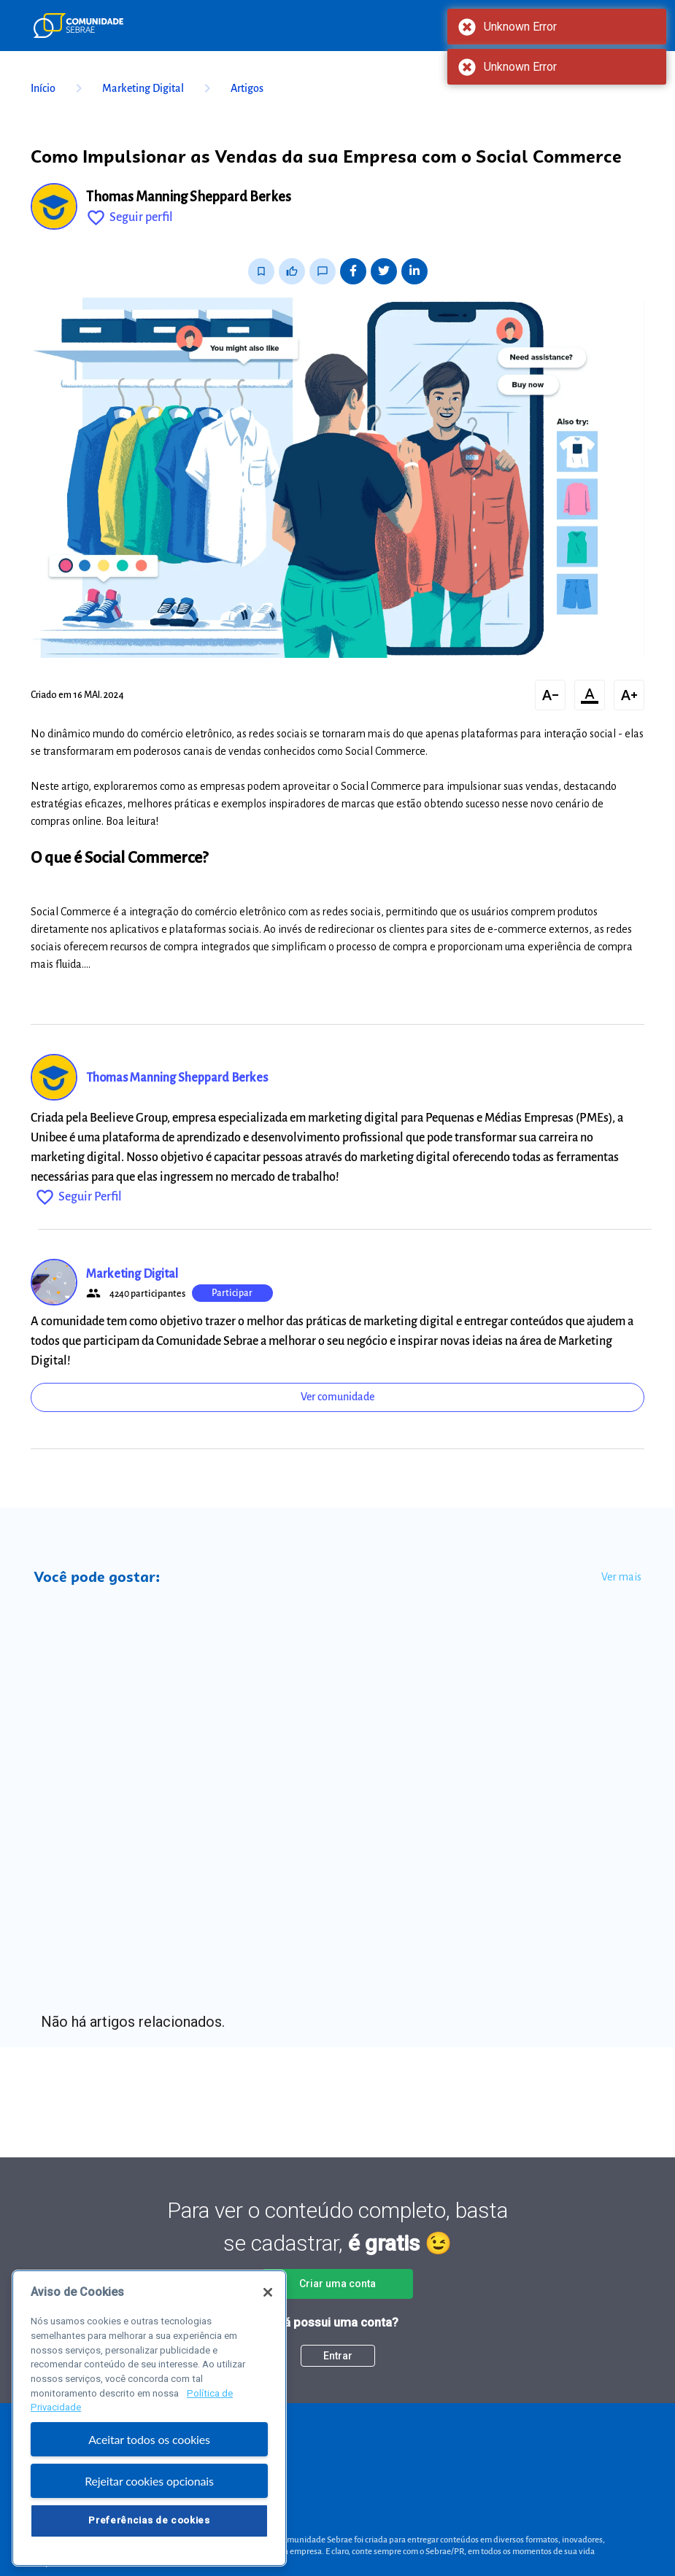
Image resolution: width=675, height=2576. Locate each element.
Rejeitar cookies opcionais (149, 2496)
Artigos (247, 88)
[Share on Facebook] (353, 271)
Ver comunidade (337, 1397)
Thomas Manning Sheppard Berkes (188, 197)
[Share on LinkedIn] (414, 271)
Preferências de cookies (148, 2535)
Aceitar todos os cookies (149, 2454)
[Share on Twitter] (384, 271)
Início (59, 88)
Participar (232, 1293)
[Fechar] (268, 2308)
